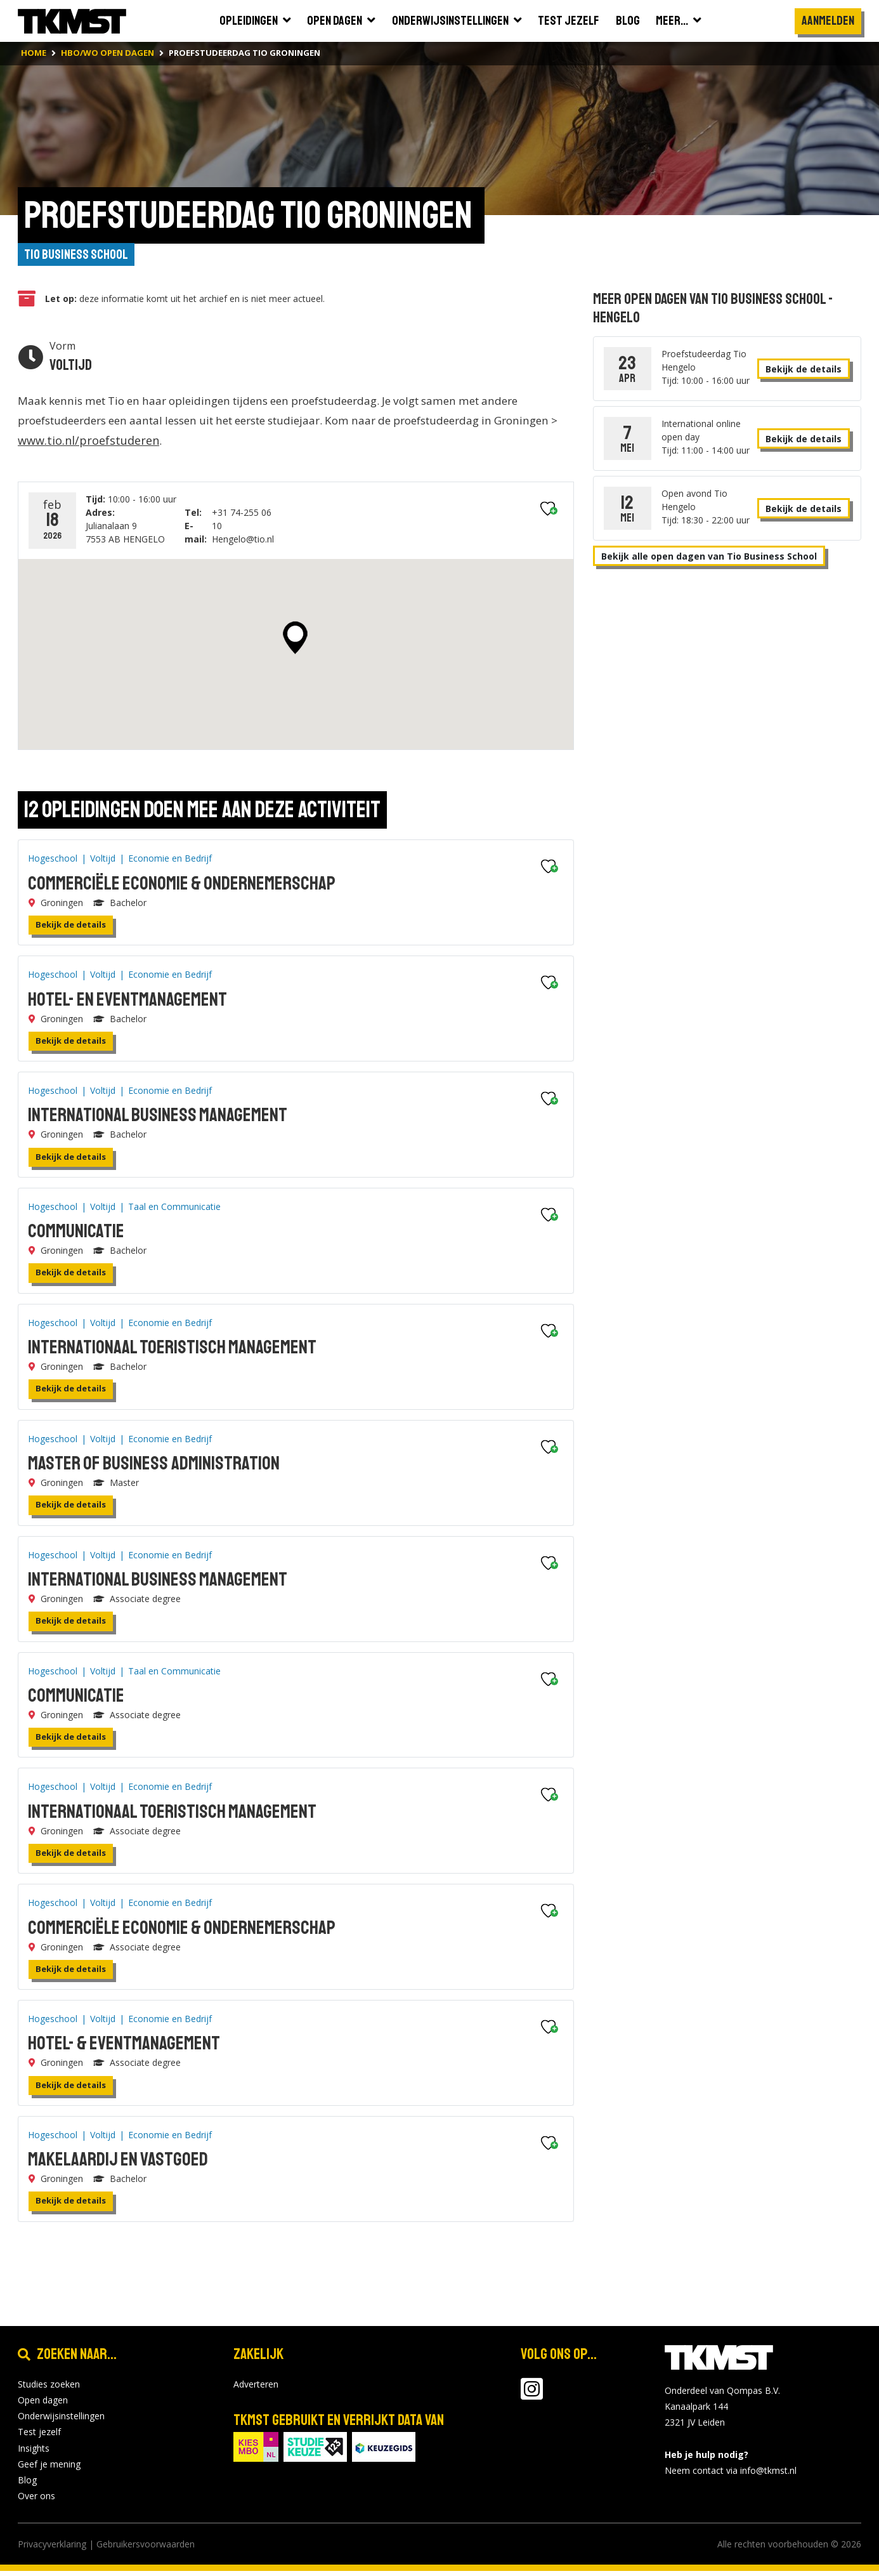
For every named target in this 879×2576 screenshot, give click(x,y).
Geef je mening (49, 2468)
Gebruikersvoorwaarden (145, 2549)
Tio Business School (82, 256)
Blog (27, 2485)
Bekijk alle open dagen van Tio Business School (709, 559)
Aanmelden (828, 21)
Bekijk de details (71, 929)
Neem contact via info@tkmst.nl (731, 2475)
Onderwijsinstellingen (61, 2421)
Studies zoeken (49, 2388)
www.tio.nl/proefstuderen (159, 445)
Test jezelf (39, 2437)
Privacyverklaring (52, 2549)
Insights (33, 2453)
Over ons (36, 2501)
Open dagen (43, 2405)
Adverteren (255, 2388)
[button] (295, 642)
